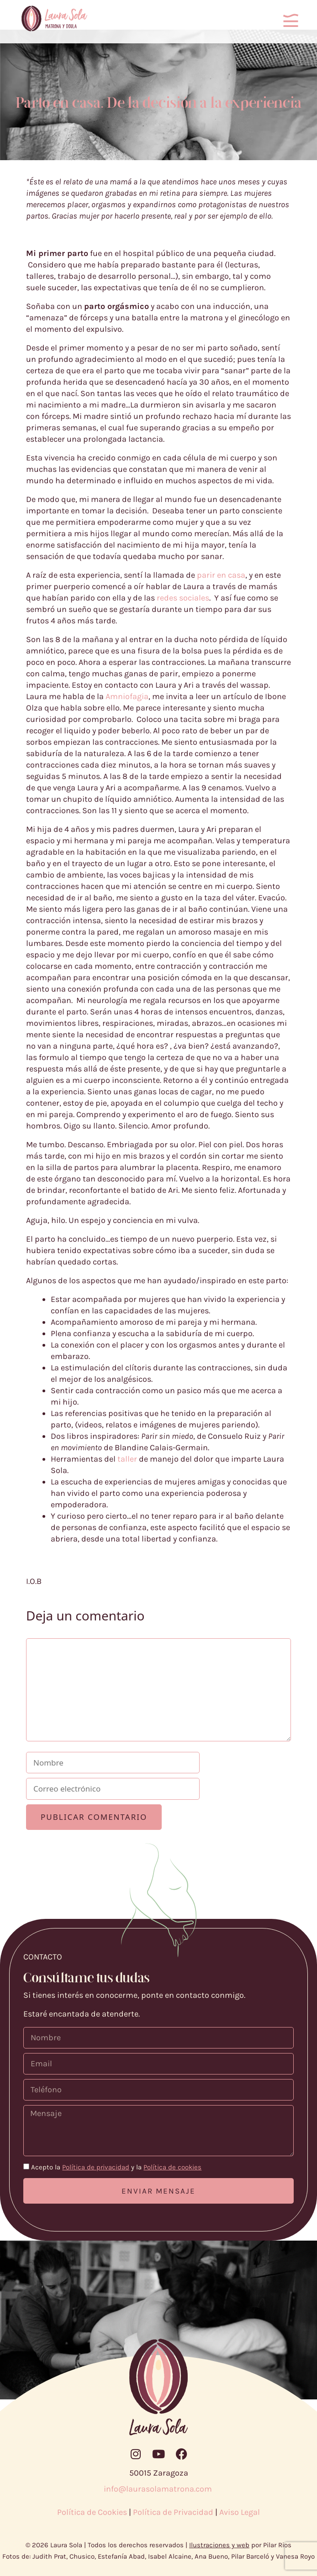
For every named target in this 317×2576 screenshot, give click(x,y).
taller (127, 1459)
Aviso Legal (239, 2512)
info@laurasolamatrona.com (159, 2489)
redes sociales (183, 598)
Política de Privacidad (173, 2512)
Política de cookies (172, 2167)
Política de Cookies (92, 2512)
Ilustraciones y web (219, 2545)
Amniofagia (127, 696)
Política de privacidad (95, 2167)
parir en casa (221, 575)
